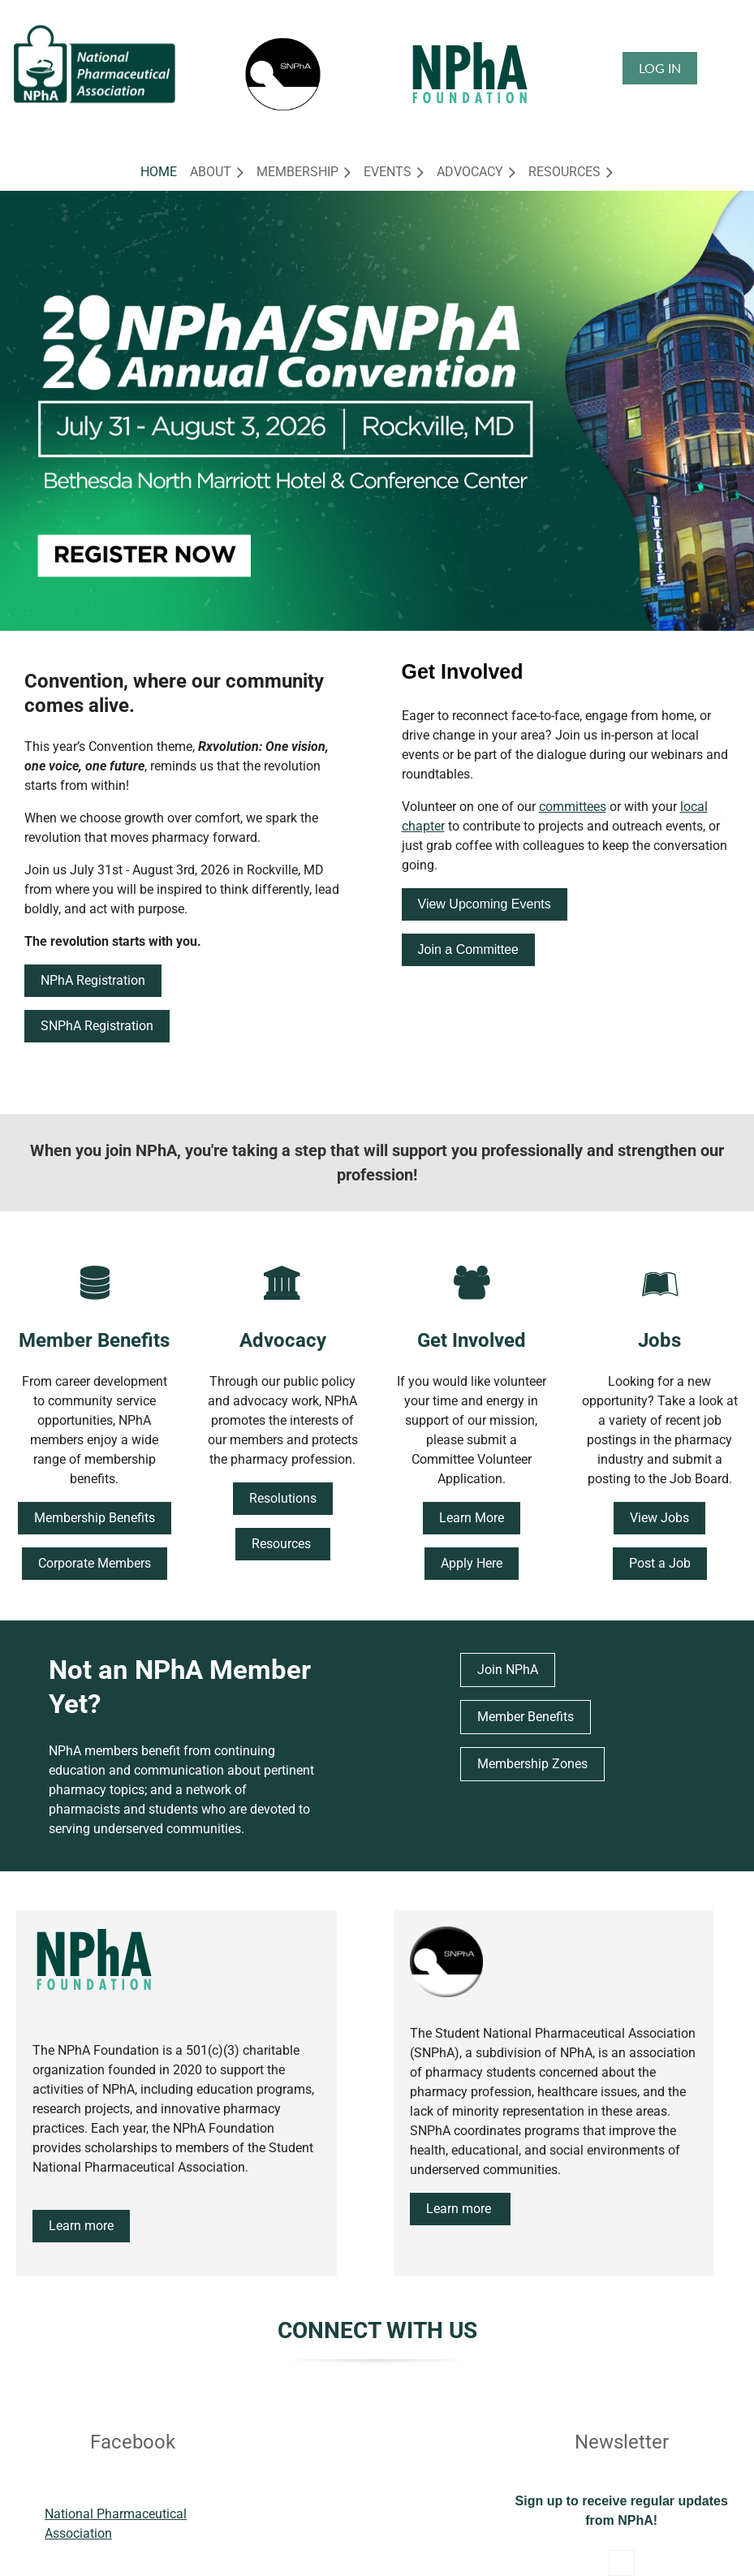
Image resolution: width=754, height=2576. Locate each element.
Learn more (81, 2225)
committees (572, 806)
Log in (660, 68)
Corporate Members (94, 1563)
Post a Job (660, 1563)
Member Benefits (525, 1716)
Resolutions (283, 1498)
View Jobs (659, 1517)
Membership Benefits (94, 1517)
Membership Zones (532, 1763)
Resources (283, 1543)
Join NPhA (507, 1669)
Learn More (471, 1517)
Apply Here (471, 1563)
